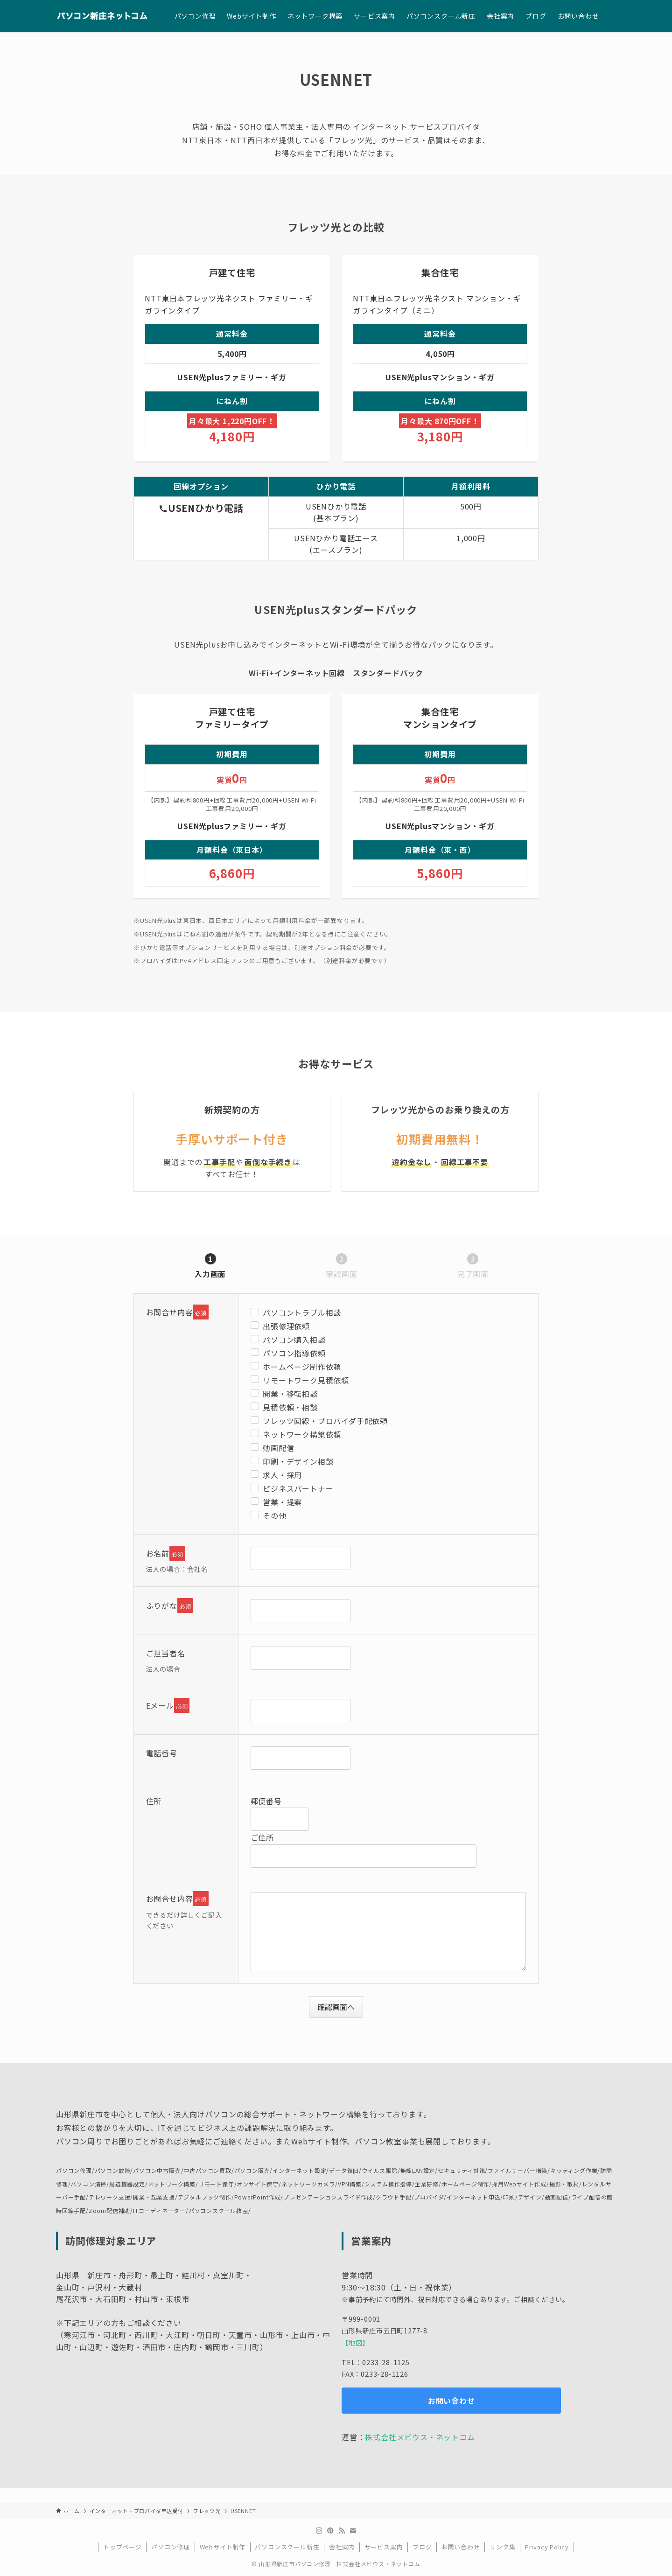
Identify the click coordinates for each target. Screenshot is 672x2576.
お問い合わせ (460, 2546)
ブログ (422, 2546)
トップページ (122, 2546)
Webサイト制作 (222, 2546)
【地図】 (355, 2342)
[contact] (353, 2531)
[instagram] (319, 2531)
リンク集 (502, 2546)
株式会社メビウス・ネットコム (420, 2437)
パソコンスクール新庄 (287, 2546)
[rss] (341, 2531)
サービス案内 (383, 2546)
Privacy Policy (547, 2546)
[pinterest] (330, 2531)
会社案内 (342, 2546)
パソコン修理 (170, 2546)
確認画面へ (338, 2006)
